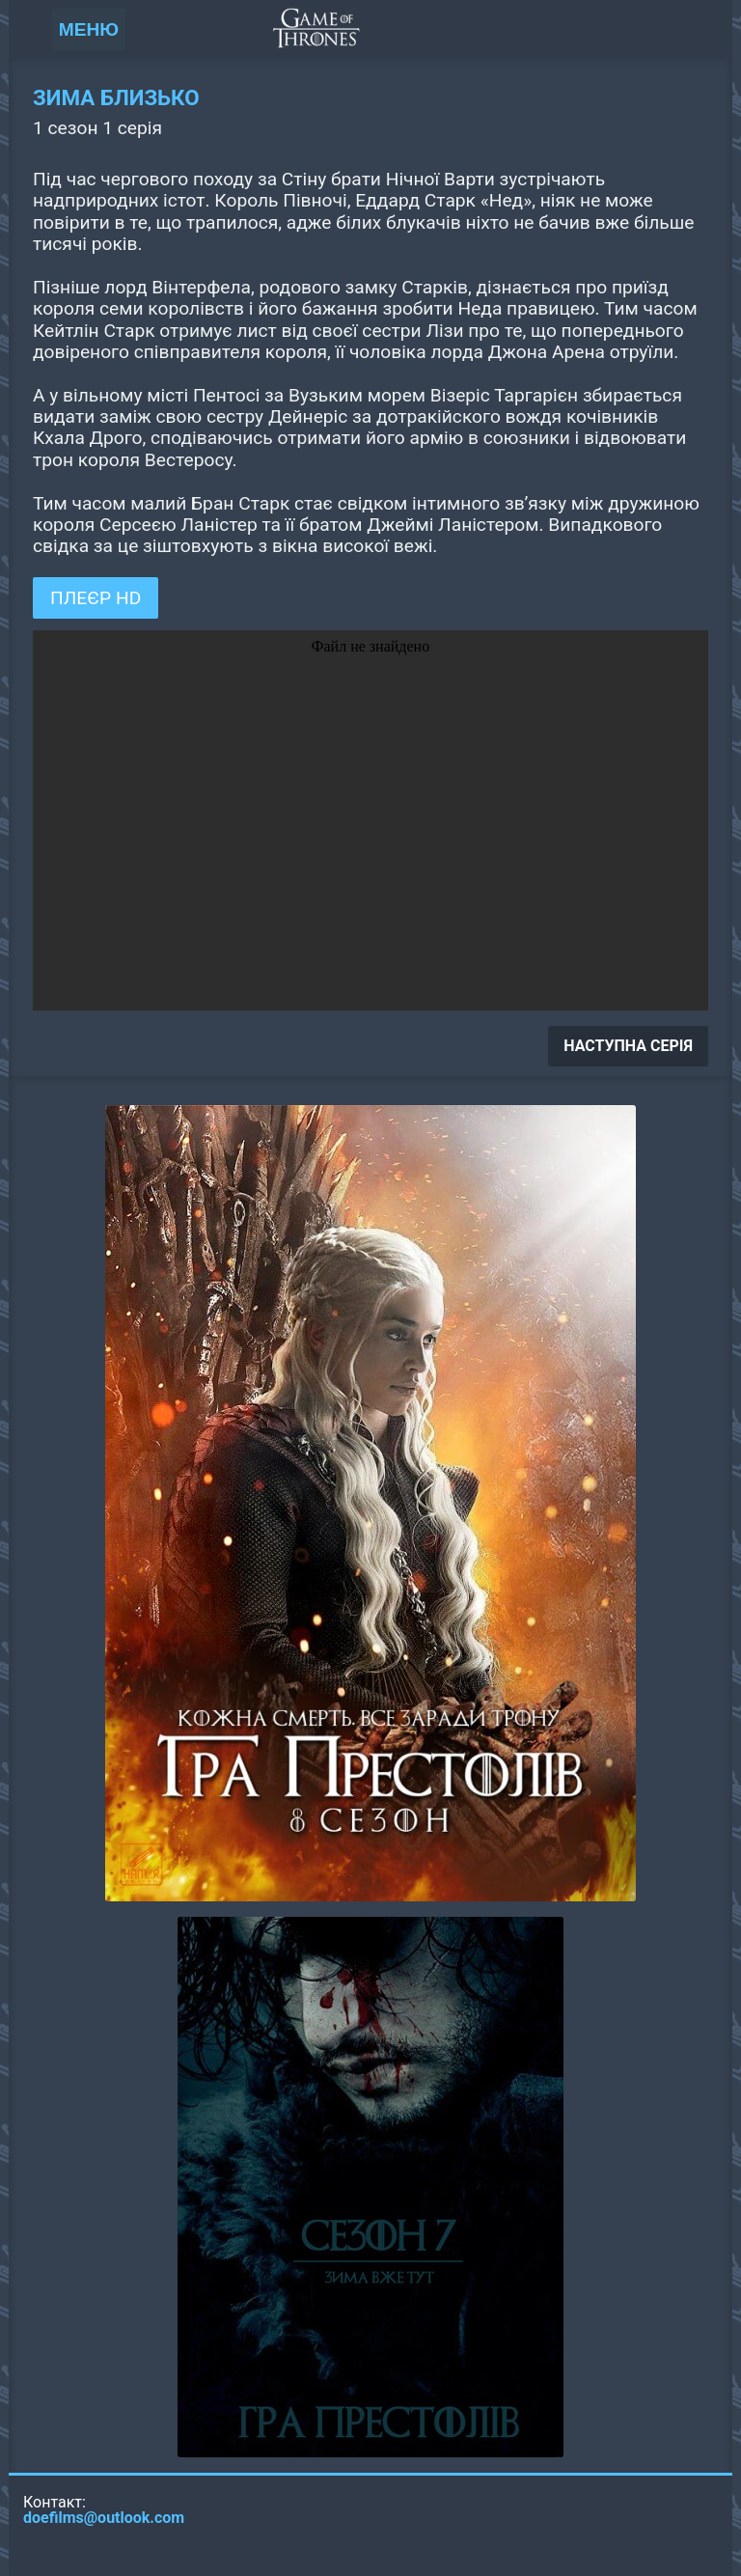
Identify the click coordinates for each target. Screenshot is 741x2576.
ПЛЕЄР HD (95, 598)
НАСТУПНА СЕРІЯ (628, 1046)
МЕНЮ (89, 29)
